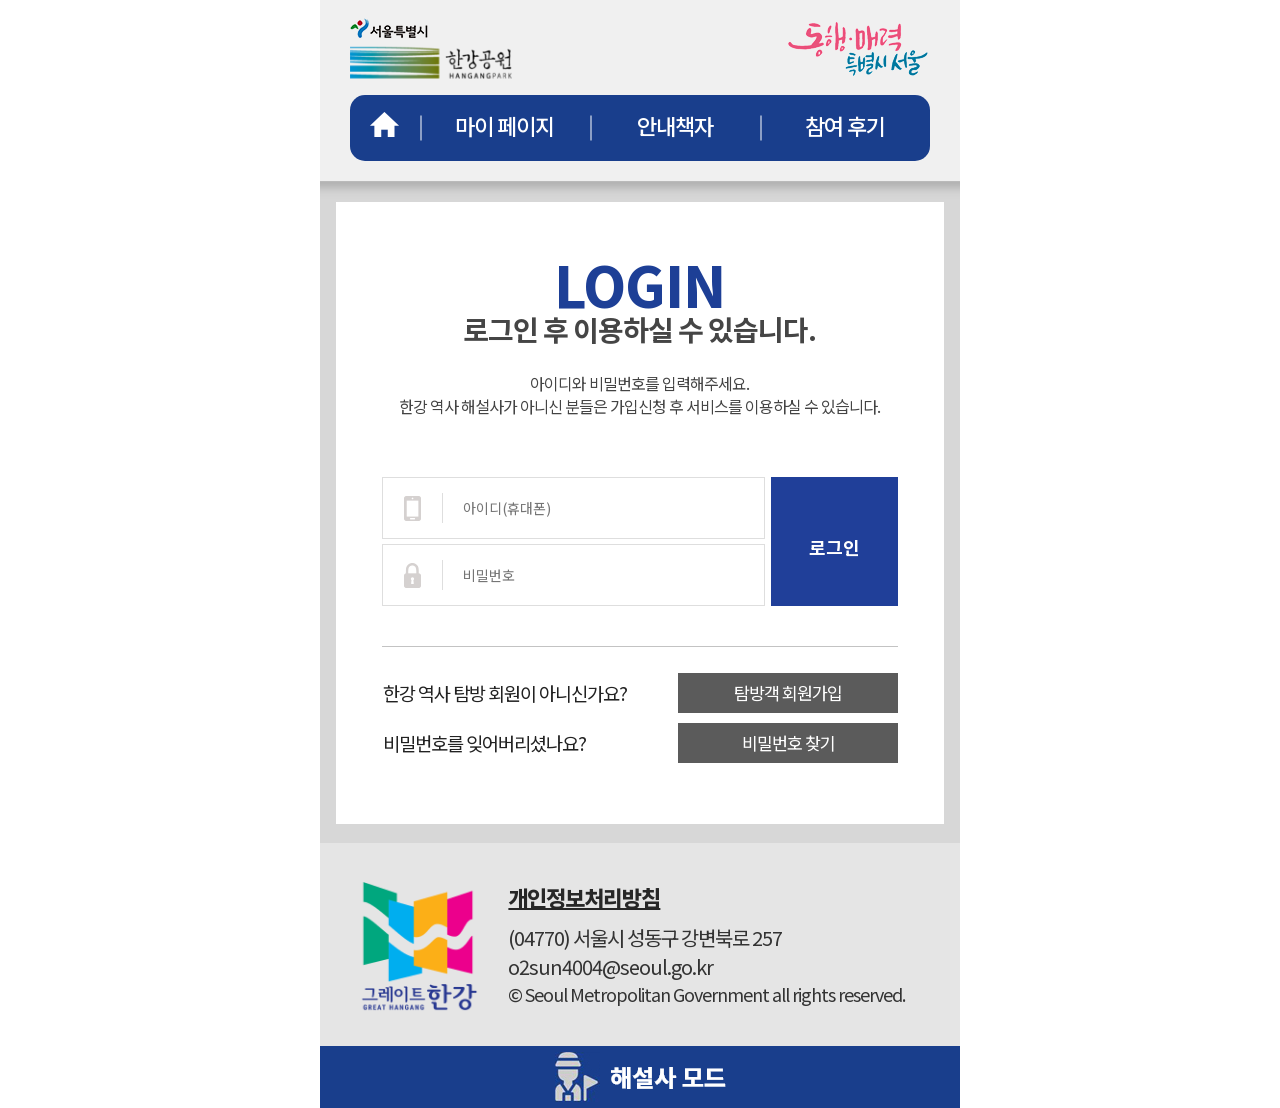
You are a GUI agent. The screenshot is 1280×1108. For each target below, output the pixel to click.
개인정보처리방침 (584, 897)
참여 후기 (845, 125)
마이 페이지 (504, 125)
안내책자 (675, 125)
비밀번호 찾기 (788, 742)
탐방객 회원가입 (788, 692)
